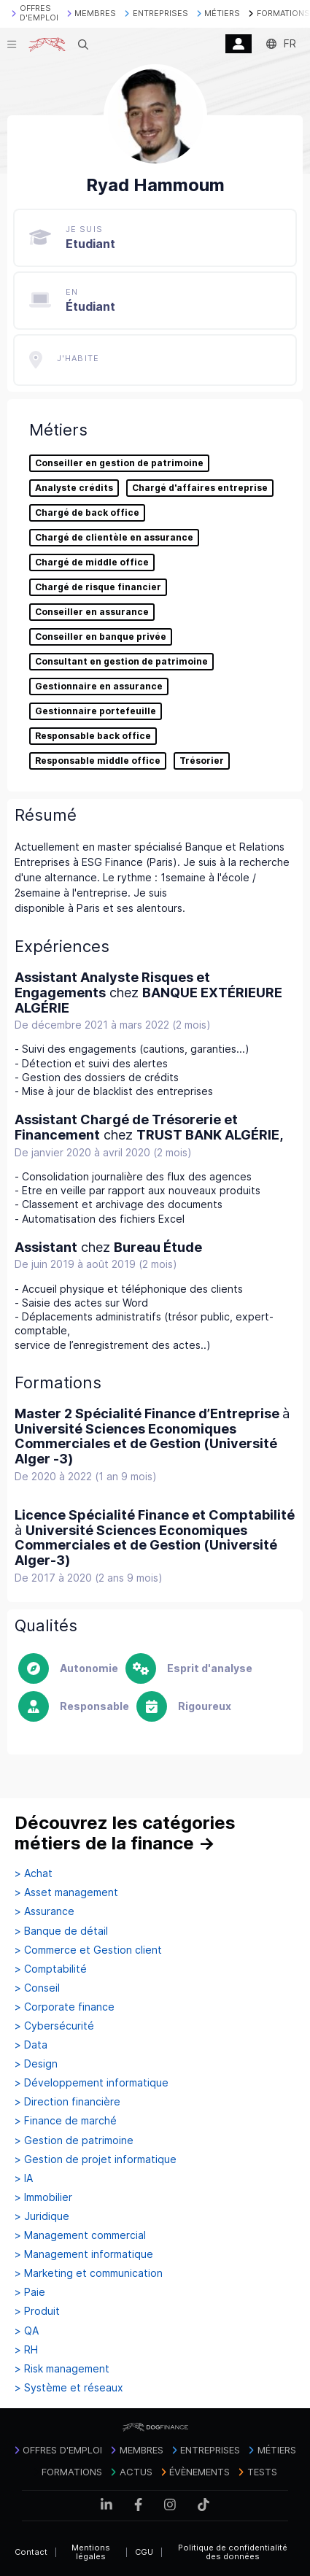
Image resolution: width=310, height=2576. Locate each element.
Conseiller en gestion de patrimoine (119, 463)
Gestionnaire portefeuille (95, 711)
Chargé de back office (87, 512)
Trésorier (201, 761)
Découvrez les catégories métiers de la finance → (125, 1833)
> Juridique (42, 2216)
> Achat (34, 1873)
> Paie (30, 2292)
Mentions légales (90, 2552)
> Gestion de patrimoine (74, 2140)
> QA (27, 2331)
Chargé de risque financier (98, 587)
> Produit (37, 2311)
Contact (31, 2552)
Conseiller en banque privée (100, 637)
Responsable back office (93, 736)
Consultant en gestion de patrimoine (121, 661)
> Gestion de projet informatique (96, 2159)
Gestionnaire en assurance (99, 686)
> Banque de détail (61, 1931)
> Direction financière (67, 2102)
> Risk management (62, 2369)
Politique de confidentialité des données (232, 2552)
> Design (36, 2064)
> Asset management (66, 1892)
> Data (31, 2045)
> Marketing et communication (89, 2273)
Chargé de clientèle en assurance (114, 537)
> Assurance (44, 1911)
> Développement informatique (91, 2083)
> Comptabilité (51, 1969)
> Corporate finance (65, 2007)
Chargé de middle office (92, 562)
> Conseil (37, 1988)
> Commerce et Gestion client (88, 1950)
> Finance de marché (66, 2121)
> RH (26, 2350)
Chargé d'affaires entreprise (200, 488)
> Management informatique (84, 2254)
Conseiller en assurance (92, 612)
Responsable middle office (97, 761)
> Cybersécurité (54, 2026)
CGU (144, 2552)
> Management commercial (80, 2235)
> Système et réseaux (69, 2388)
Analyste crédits (74, 488)
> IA (24, 2178)
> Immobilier (43, 2197)
